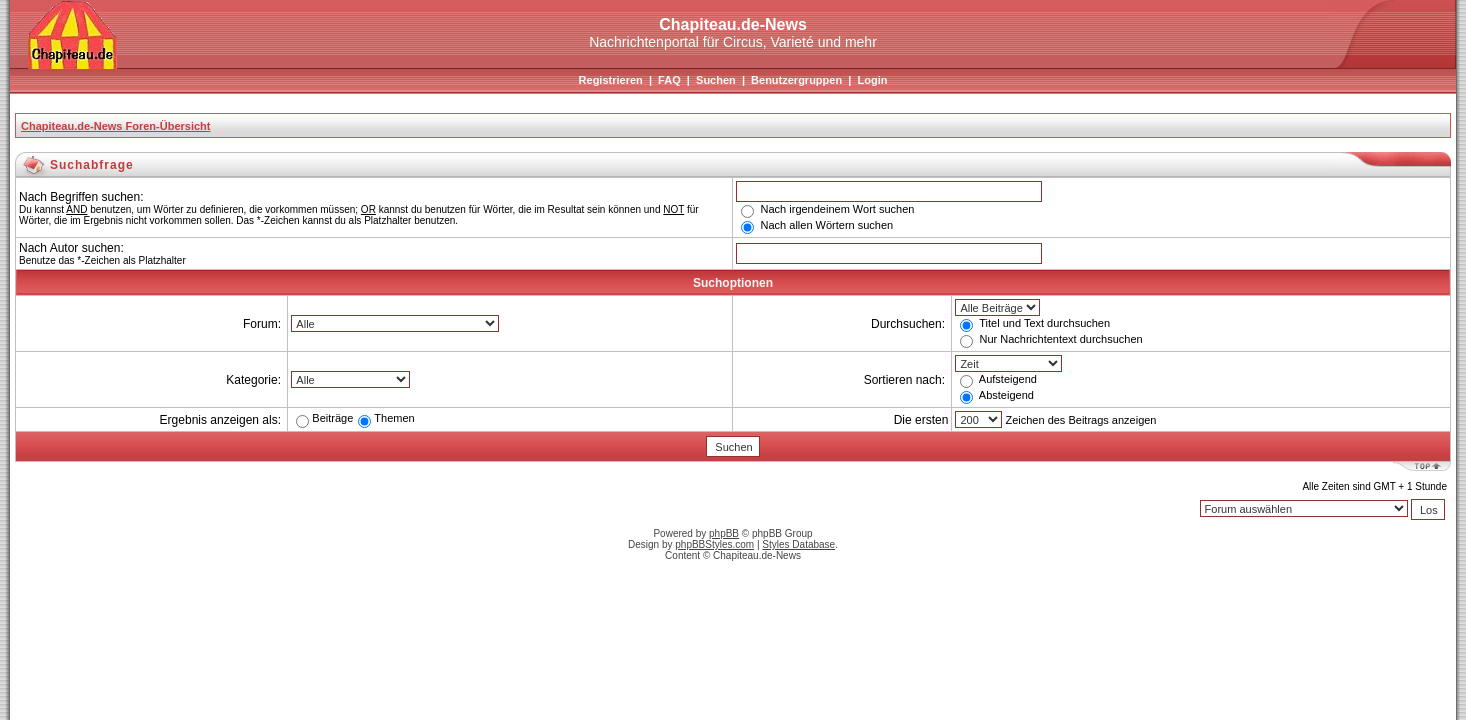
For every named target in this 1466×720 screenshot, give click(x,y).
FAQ (669, 80)
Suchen (716, 80)
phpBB (724, 533)
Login (872, 80)
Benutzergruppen (796, 80)
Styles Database (798, 544)
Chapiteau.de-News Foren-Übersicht (115, 126)
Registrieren (611, 80)
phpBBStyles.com (714, 544)
